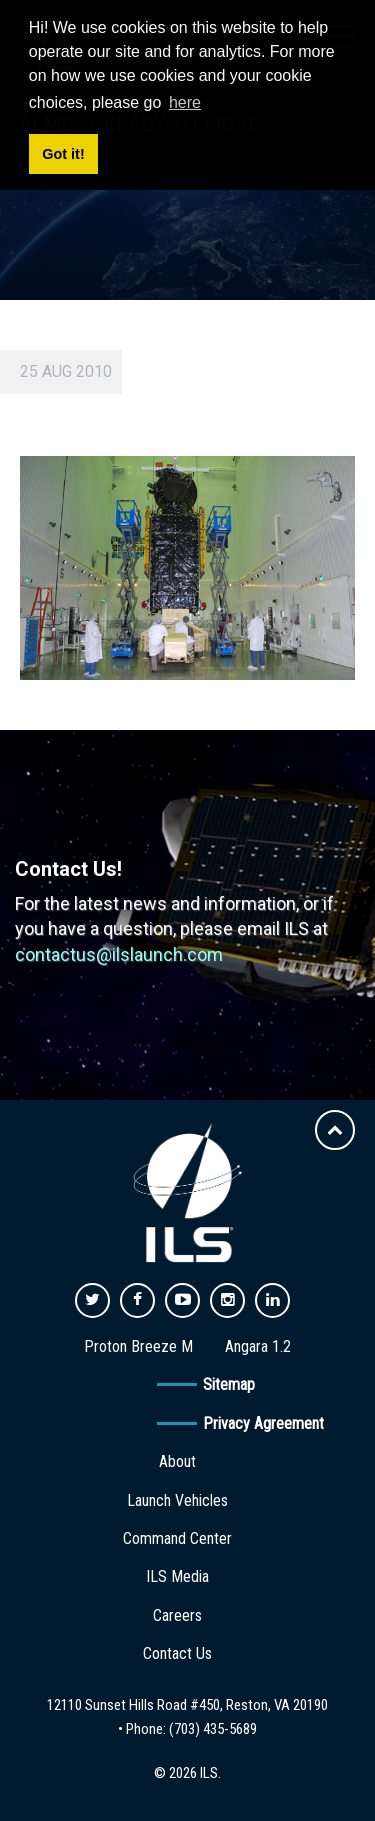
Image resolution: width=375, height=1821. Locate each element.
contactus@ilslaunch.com (119, 954)
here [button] (185, 102)
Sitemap (229, 1384)
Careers (177, 1615)
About (177, 1461)
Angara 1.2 (258, 1346)
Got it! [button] (63, 154)
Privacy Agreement (263, 1423)
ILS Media (177, 1576)
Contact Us (177, 1653)
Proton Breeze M (138, 1346)
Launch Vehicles (177, 1500)
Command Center (177, 1538)
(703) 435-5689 (213, 1729)
